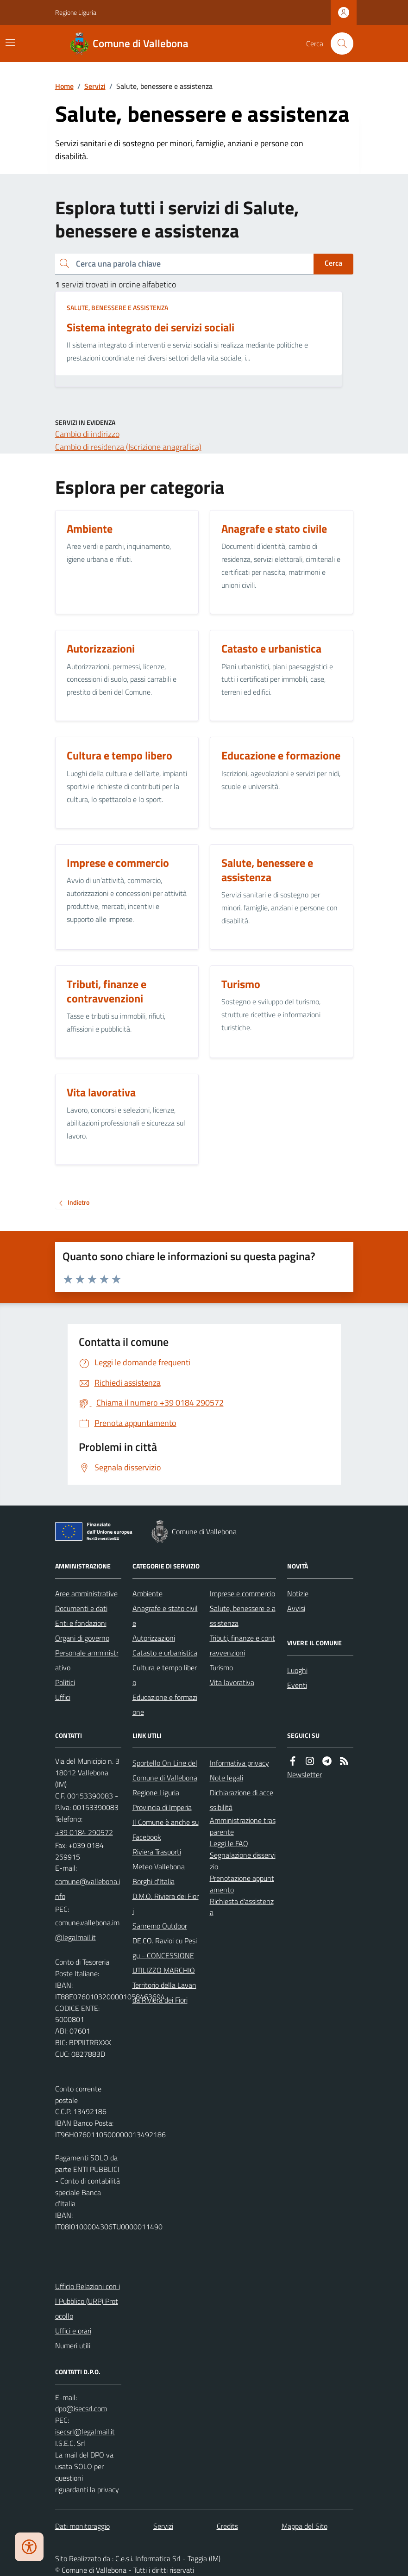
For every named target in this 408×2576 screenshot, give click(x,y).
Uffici (62, 1697)
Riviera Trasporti (156, 1851)
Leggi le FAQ (229, 1843)
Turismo (221, 1667)
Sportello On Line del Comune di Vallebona (164, 1770)
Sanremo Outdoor (159, 1925)
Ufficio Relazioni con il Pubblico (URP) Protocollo (87, 2301)
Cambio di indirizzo (87, 434)
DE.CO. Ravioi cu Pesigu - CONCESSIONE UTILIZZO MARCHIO (164, 1955)
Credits (227, 2526)
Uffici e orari (73, 2330)
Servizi (95, 86)
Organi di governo (82, 1637)
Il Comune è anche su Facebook (165, 1829)
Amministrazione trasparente (243, 1826)
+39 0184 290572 (84, 1832)
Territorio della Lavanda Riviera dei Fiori (164, 1992)
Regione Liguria (75, 12)
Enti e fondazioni (81, 1623)
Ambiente (147, 1593)
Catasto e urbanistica (164, 1652)
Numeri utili (72, 2345)
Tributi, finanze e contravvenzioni (242, 1645)
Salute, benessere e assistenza (117, 307)
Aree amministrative (86, 1593)
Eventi (297, 1685)
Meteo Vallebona (158, 1866)
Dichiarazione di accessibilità (241, 1800)
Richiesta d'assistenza (242, 1907)
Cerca (333, 262)
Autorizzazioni (153, 1637)
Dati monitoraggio (82, 2526)
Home (64, 86)
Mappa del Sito (304, 2526)
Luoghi (297, 1670)
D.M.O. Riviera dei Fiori (165, 1903)
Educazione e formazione (164, 1704)
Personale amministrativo (87, 1660)
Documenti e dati (81, 1608)
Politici (65, 1682)
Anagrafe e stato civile (165, 1616)
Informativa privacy (239, 1762)
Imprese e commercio (242, 1593)
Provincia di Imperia (162, 1807)
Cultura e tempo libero (164, 1675)
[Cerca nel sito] (338, 43)
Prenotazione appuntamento (242, 1884)
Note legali (226, 1777)
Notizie (297, 1593)
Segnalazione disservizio (243, 1860)
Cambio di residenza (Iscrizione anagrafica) (128, 447)
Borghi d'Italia (153, 1881)
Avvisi (296, 1608)
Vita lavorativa (232, 1682)
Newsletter (304, 1774)
